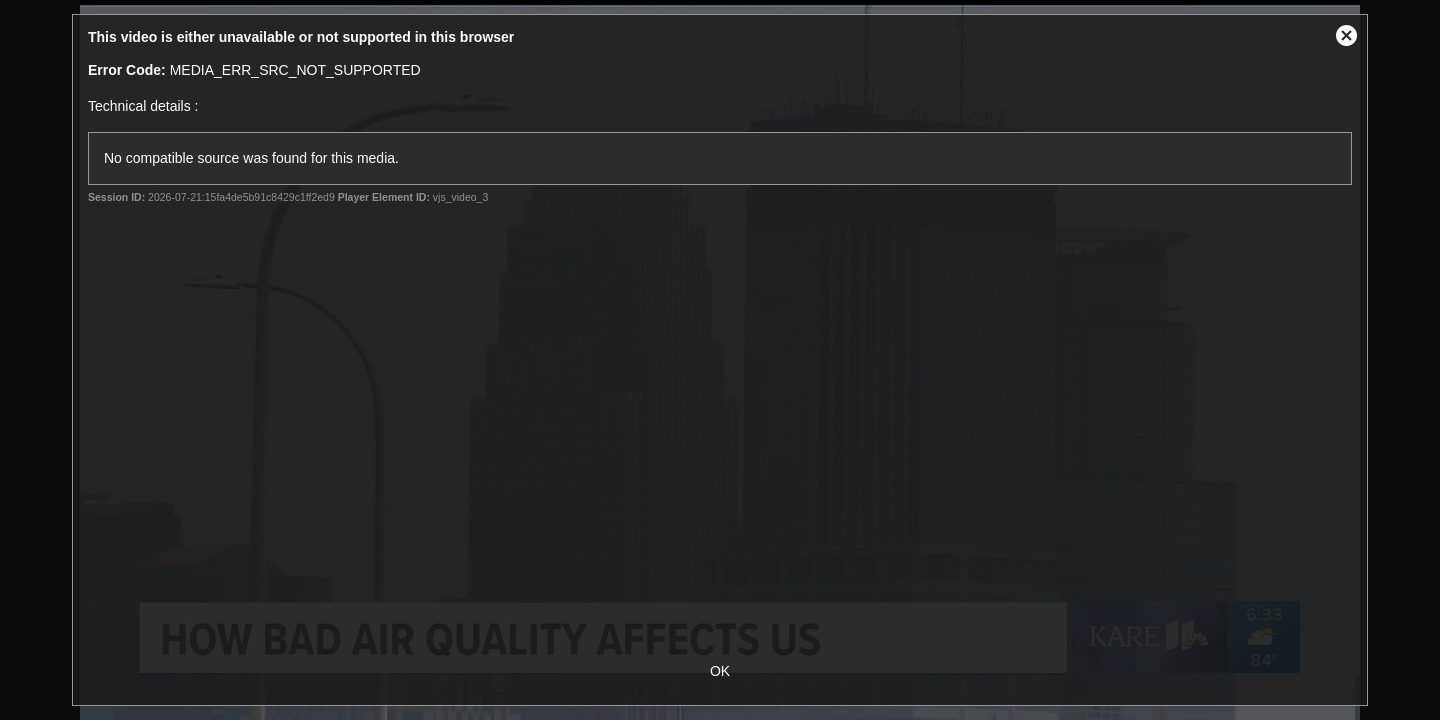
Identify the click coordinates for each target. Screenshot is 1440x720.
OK (720, 671)
